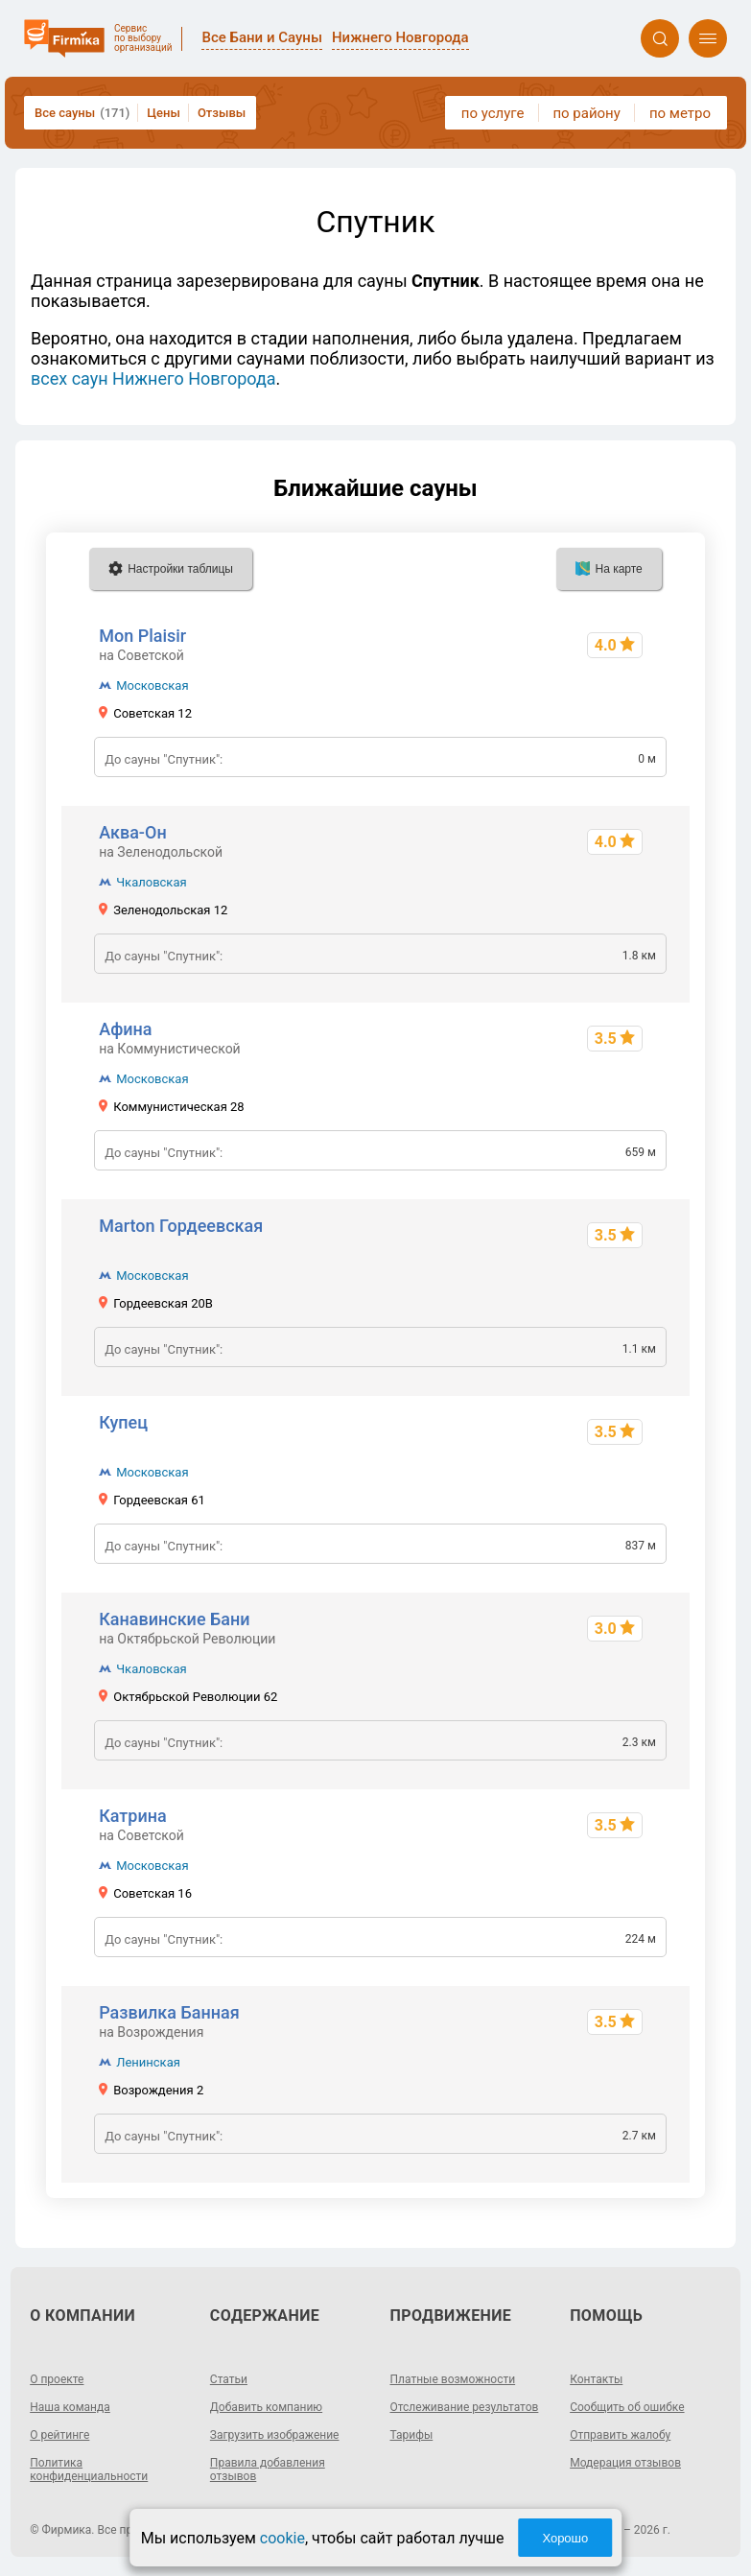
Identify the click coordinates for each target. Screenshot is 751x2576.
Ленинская (148, 2062)
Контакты (596, 2379)
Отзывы (222, 113)
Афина (125, 1029)
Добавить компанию (266, 2407)
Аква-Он (132, 832)
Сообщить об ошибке (627, 2407)
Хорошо (565, 2538)
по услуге (493, 113)
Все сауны (82, 113)
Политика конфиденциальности (89, 2469)
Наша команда (70, 2407)
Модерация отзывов (625, 2463)
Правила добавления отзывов (267, 2469)
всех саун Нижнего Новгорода (153, 378)
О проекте (56, 2379)
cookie (282, 2538)
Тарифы (412, 2435)
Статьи (228, 2379)
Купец (123, 1422)
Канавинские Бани (174, 1619)
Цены (163, 113)
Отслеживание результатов (464, 2407)
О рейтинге (59, 2435)
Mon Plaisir (142, 636)
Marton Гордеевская (181, 1226)
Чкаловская (151, 882)
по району (586, 113)
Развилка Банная (169, 2012)
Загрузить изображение (275, 2435)
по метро (680, 113)
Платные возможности (453, 2379)
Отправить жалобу (620, 2435)
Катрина (133, 1816)
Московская (152, 685)
